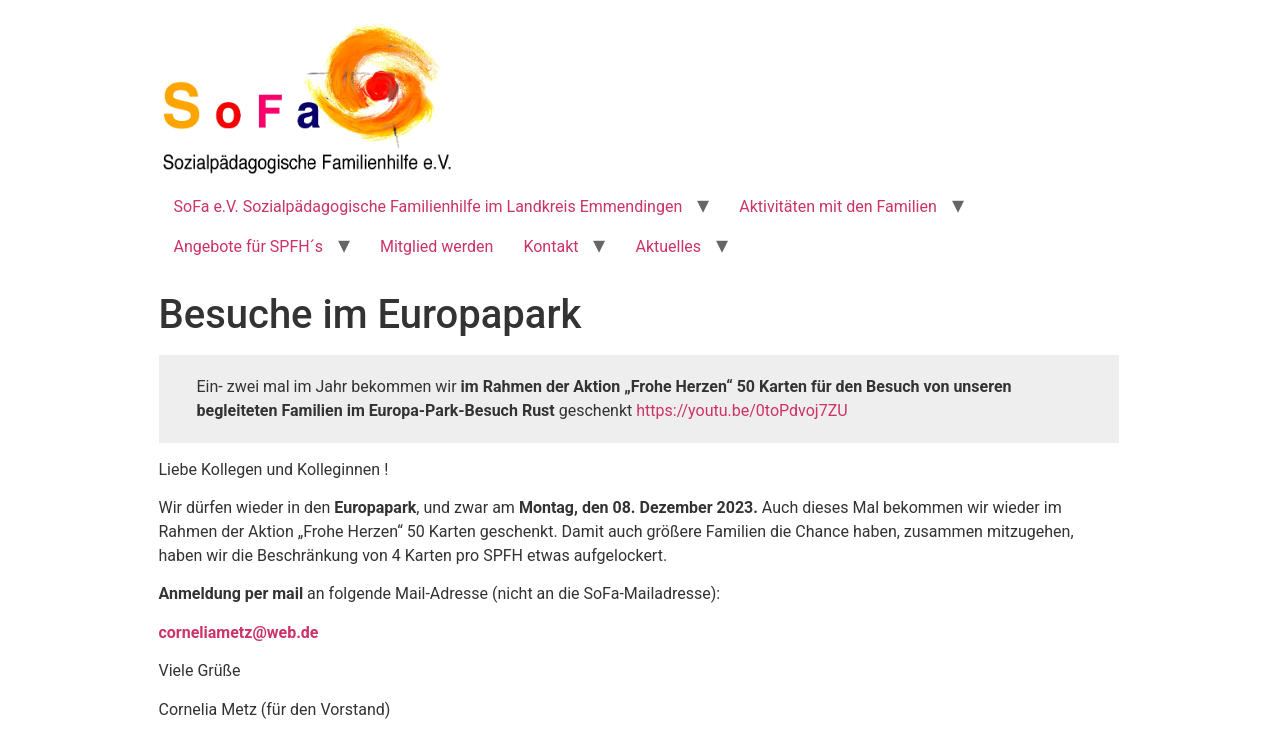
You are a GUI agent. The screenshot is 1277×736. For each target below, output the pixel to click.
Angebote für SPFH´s (248, 246)
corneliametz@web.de (239, 632)
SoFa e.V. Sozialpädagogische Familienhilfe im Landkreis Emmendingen (428, 206)
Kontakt (550, 246)
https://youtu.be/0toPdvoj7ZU (741, 410)
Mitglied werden (436, 246)
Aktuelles (668, 246)
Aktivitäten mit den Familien (838, 206)
